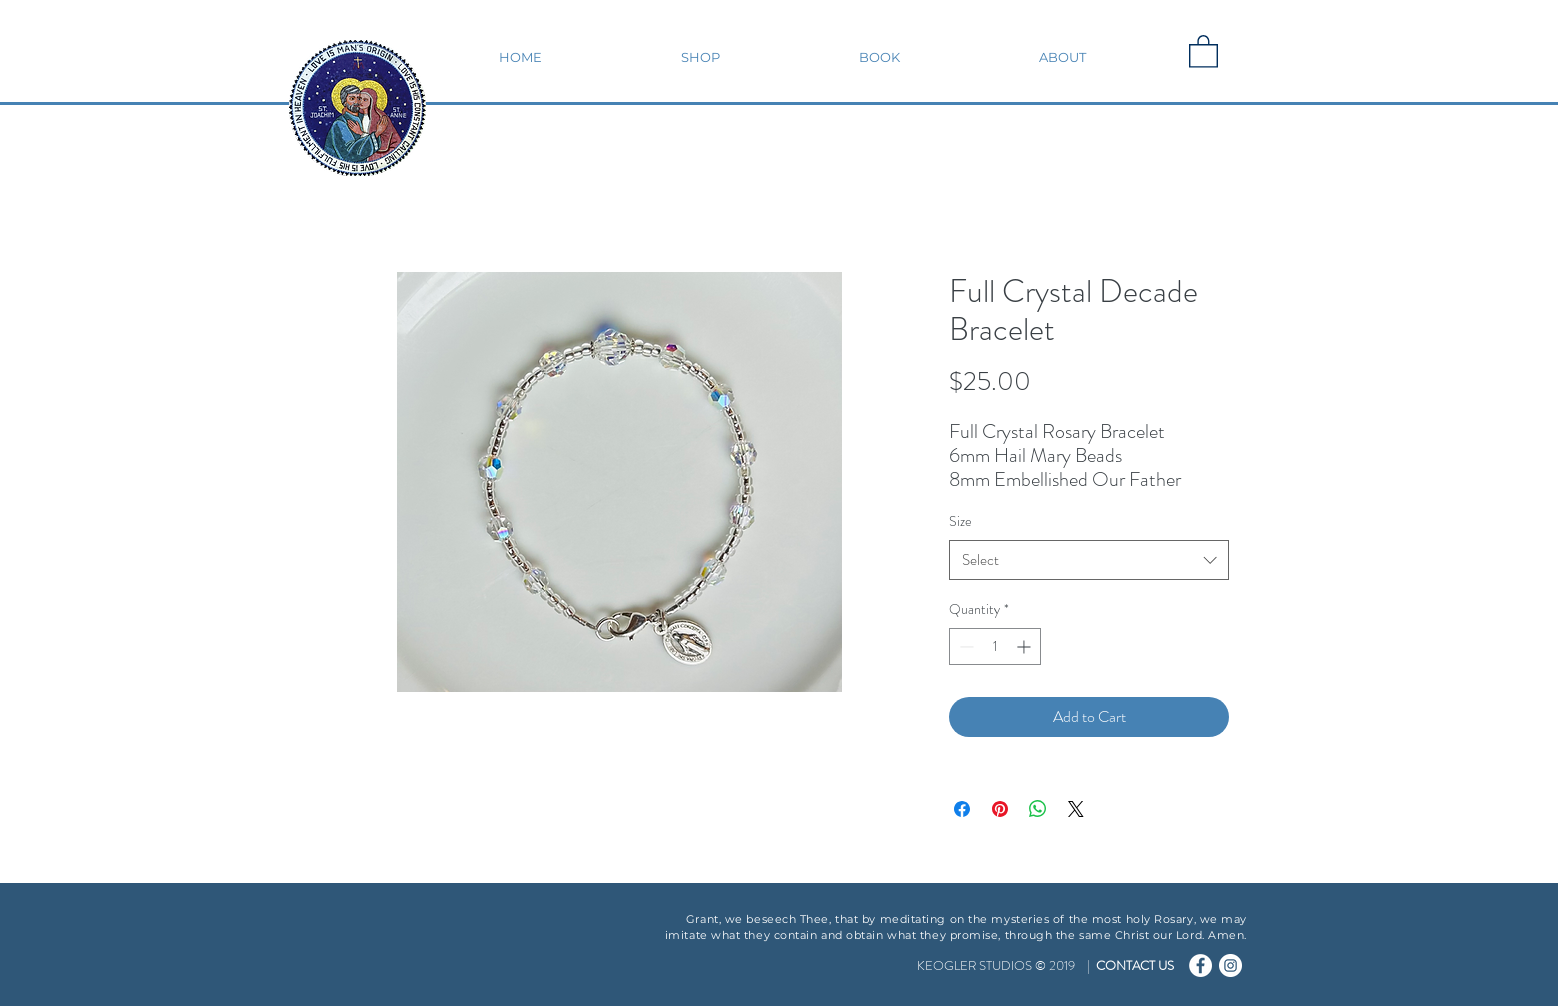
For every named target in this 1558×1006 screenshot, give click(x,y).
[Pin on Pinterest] (1000, 809)
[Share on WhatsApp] (1038, 809)
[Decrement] (964, 646)
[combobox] (1089, 560)
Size (960, 521)
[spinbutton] (995, 646)
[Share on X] (1076, 809)
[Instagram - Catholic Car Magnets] (1230, 965)
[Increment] (1025, 646)
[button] (700, 57)
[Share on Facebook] (962, 809)
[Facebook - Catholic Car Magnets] (1200, 965)
